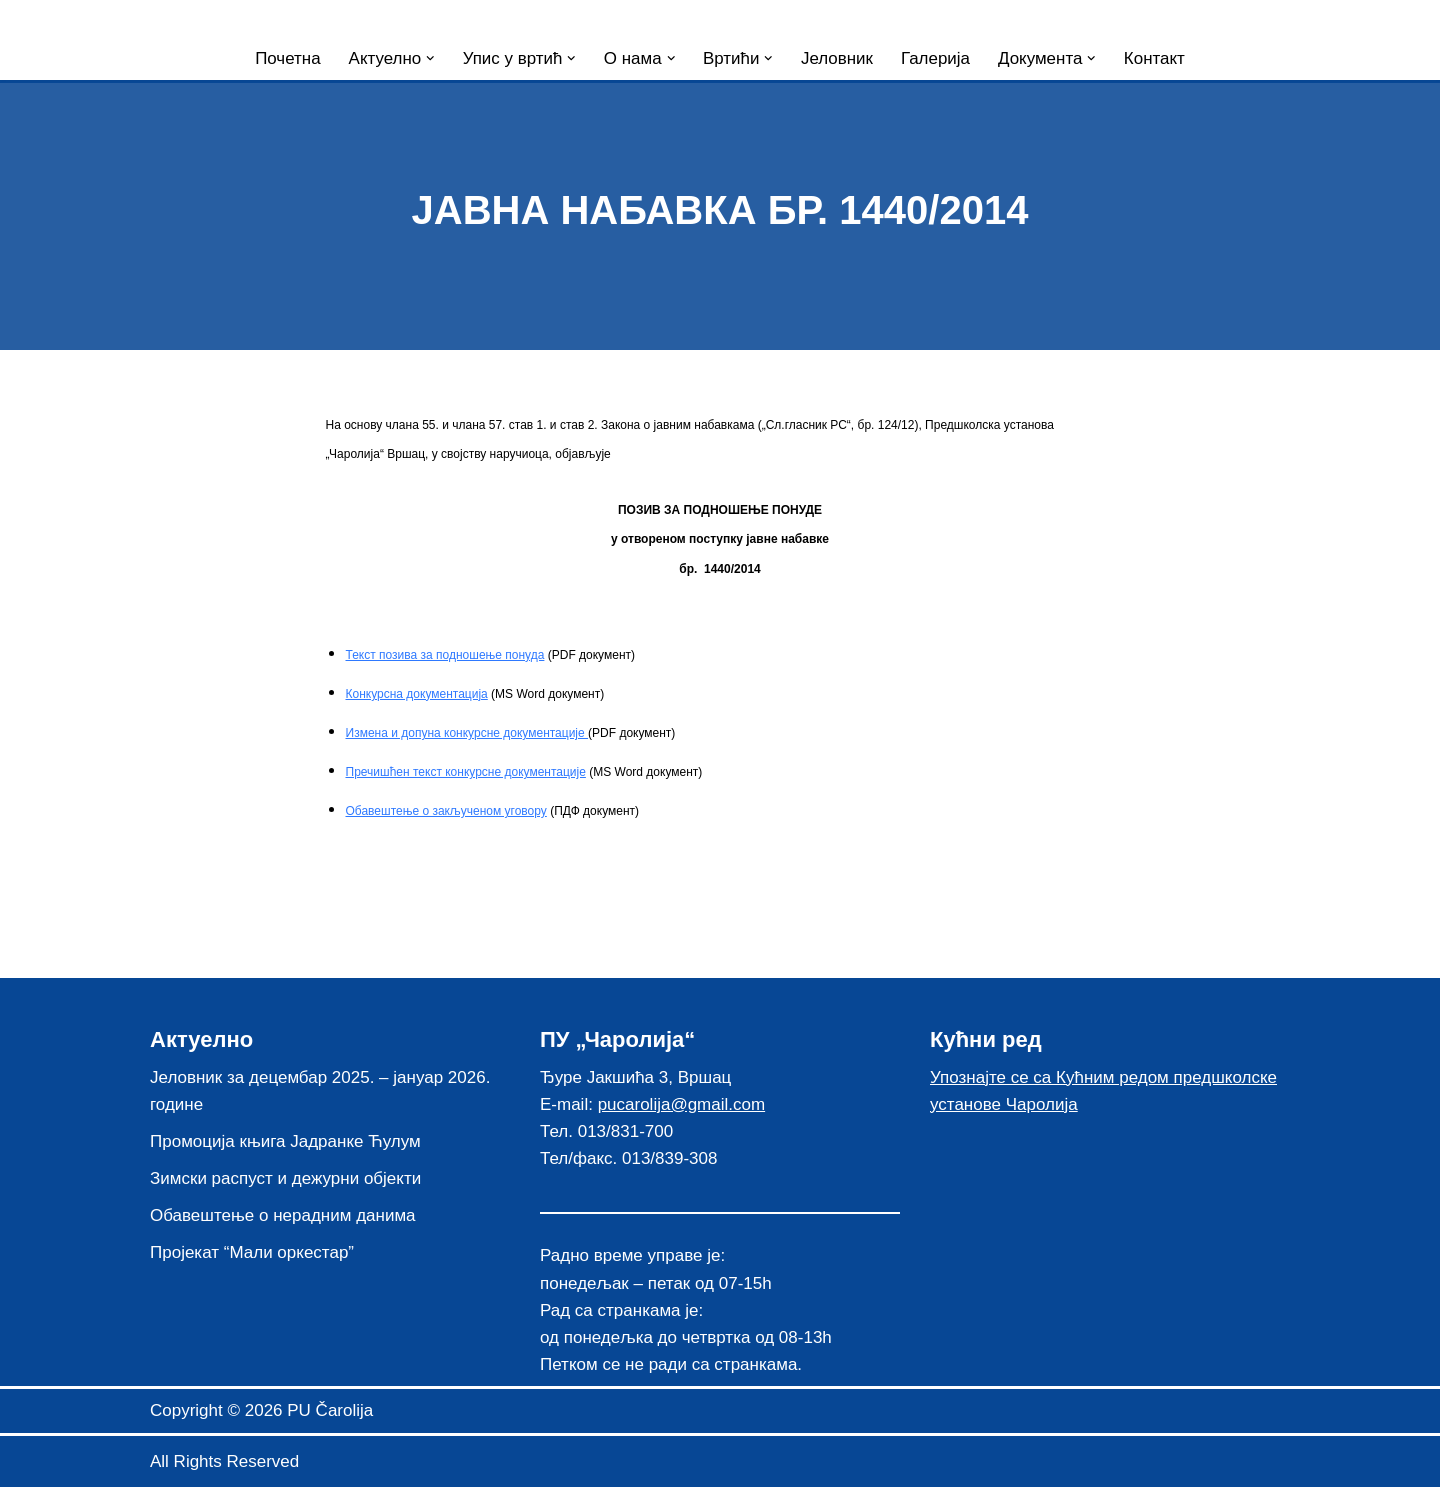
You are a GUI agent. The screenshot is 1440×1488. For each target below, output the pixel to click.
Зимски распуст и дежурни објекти (285, 1179)
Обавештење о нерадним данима (283, 1217)
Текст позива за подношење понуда (445, 655)
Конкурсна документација (417, 695)
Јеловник (837, 58)
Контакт (1155, 58)
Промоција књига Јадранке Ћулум (285, 1142)
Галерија (935, 58)
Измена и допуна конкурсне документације (467, 734)
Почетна (287, 58)
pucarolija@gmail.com (682, 1105)
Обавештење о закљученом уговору (446, 812)
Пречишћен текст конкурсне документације (466, 773)
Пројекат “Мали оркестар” (252, 1254)
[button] (429, 58)
